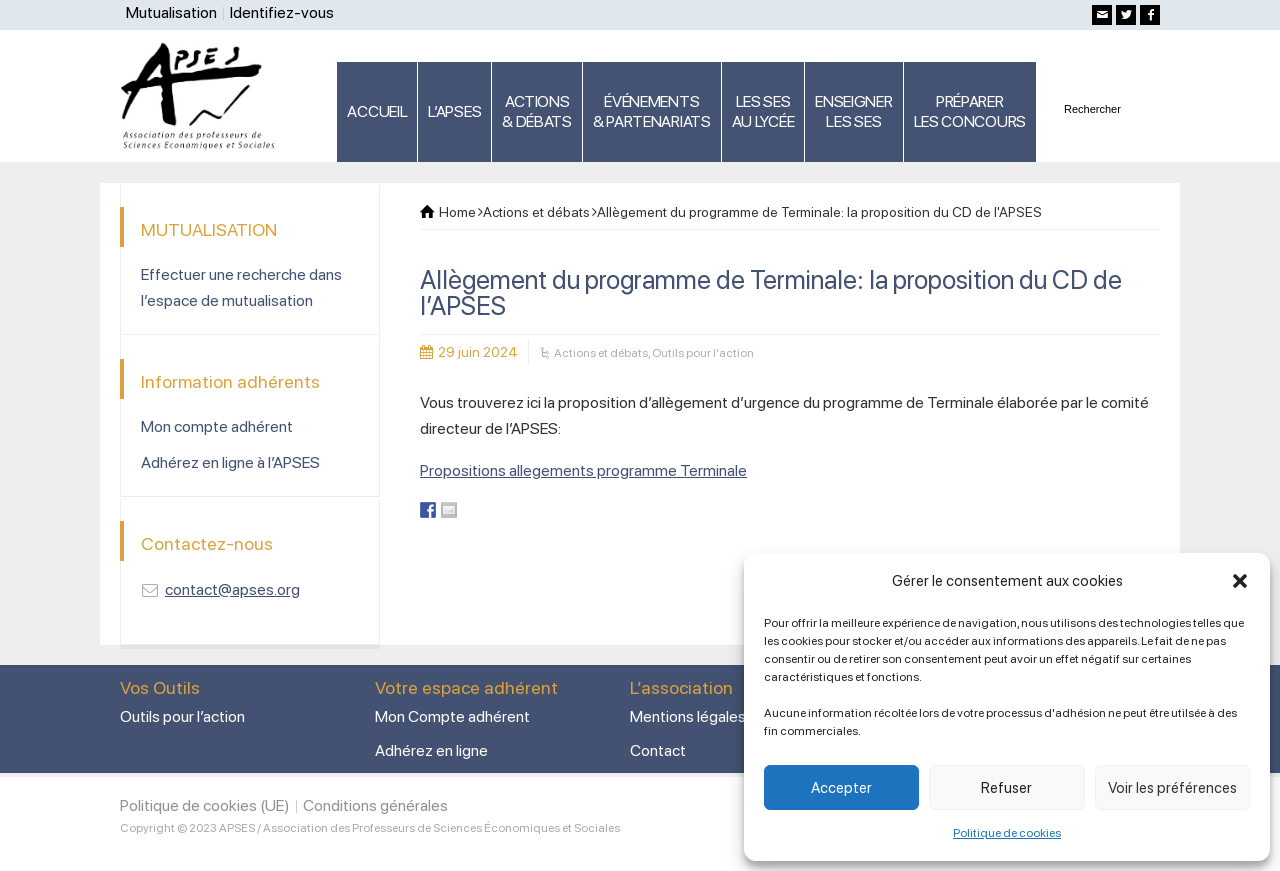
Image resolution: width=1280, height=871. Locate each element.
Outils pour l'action (703, 353)
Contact (658, 750)
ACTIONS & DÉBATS (537, 111)
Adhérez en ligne (431, 750)
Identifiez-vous (282, 12)
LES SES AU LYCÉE (763, 111)
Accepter (841, 788)
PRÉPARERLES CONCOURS (970, 111)
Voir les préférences (1172, 788)
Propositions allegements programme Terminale (583, 470)
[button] (1240, 581)
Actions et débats (601, 353)
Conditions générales (375, 805)
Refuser (1006, 788)
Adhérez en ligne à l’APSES (230, 462)
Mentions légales (688, 716)
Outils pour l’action (182, 716)
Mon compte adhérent (217, 426)
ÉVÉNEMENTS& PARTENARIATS (652, 111)
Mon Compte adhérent (452, 716)
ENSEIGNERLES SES (853, 111)
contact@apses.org (232, 589)
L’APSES (454, 111)
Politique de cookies (1007, 833)
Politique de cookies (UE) (205, 805)
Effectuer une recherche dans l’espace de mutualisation (241, 287)
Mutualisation (171, 12)
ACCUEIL (377, 111)
